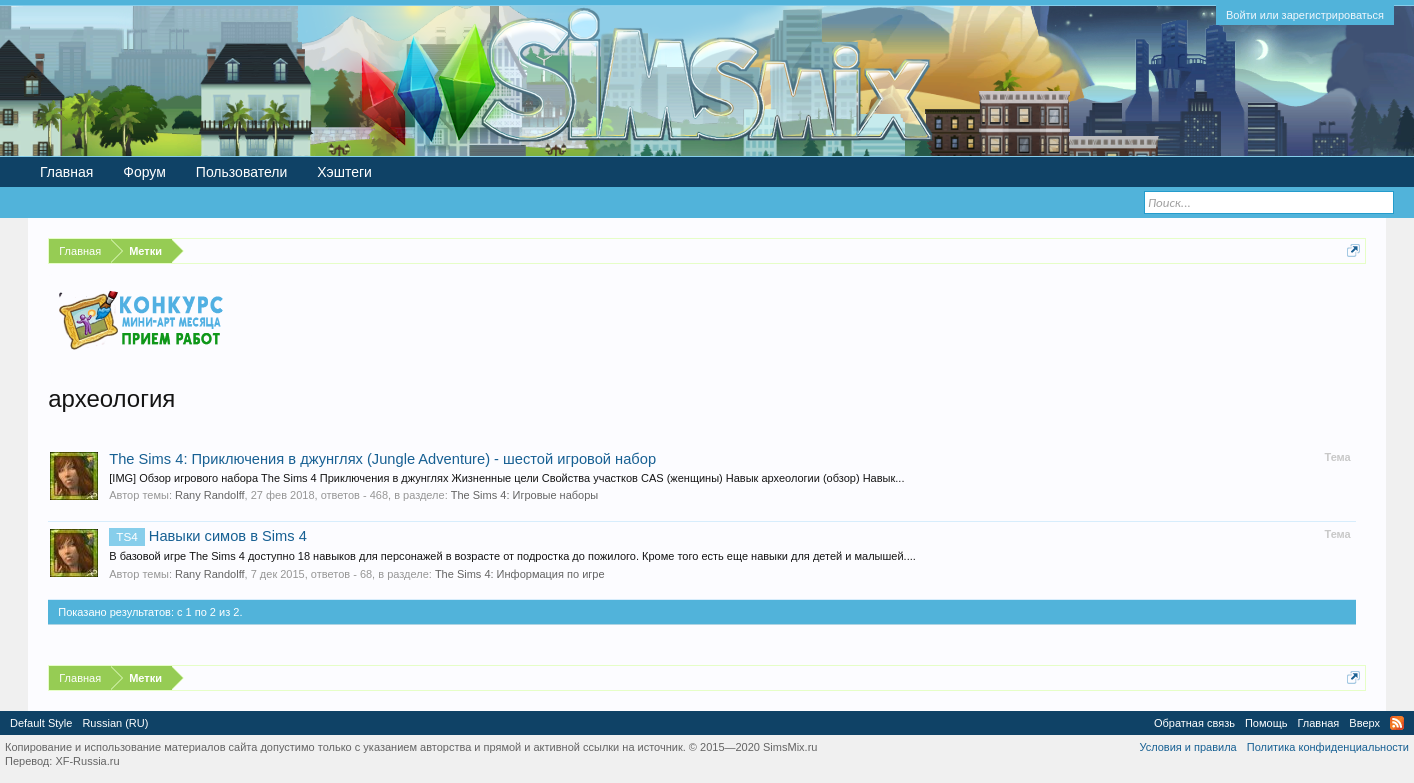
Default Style (41, 723)
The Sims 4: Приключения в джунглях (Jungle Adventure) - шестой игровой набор (382, 459)
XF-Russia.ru (87, 761)
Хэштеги (344, 172)
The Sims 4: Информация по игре (520, 574)
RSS (1397, 723)
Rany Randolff (210, 495)
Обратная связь (1194, 723)
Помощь (1266, 723)
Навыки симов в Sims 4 (208, 536)
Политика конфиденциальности (1328, 747)
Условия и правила (1187, 747)
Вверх (1364, 723)
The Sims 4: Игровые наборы (524, 495)
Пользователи (241, 172)
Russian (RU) (115, 723)
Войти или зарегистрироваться (1305, 15)
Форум (144, 172)
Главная (66, 172)
